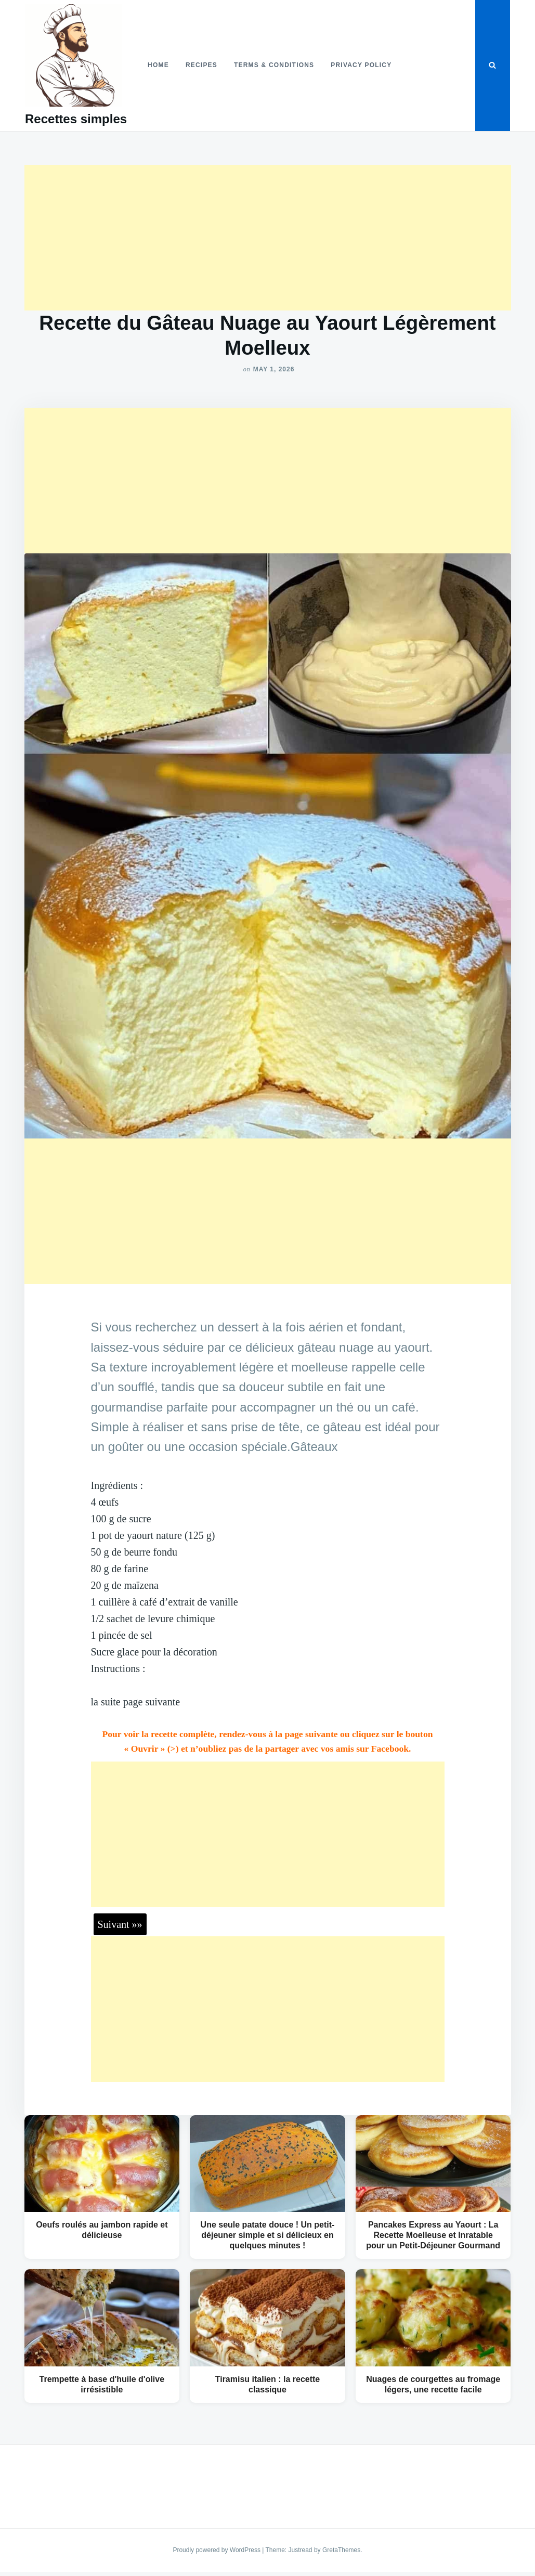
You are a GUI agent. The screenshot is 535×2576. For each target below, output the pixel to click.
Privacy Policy (361, 65)
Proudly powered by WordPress (217, 2550)
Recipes (201, 65)
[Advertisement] (267, 237)
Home (158, 65)
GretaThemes (341, 2550)
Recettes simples (76, 119)
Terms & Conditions (274, 65)
